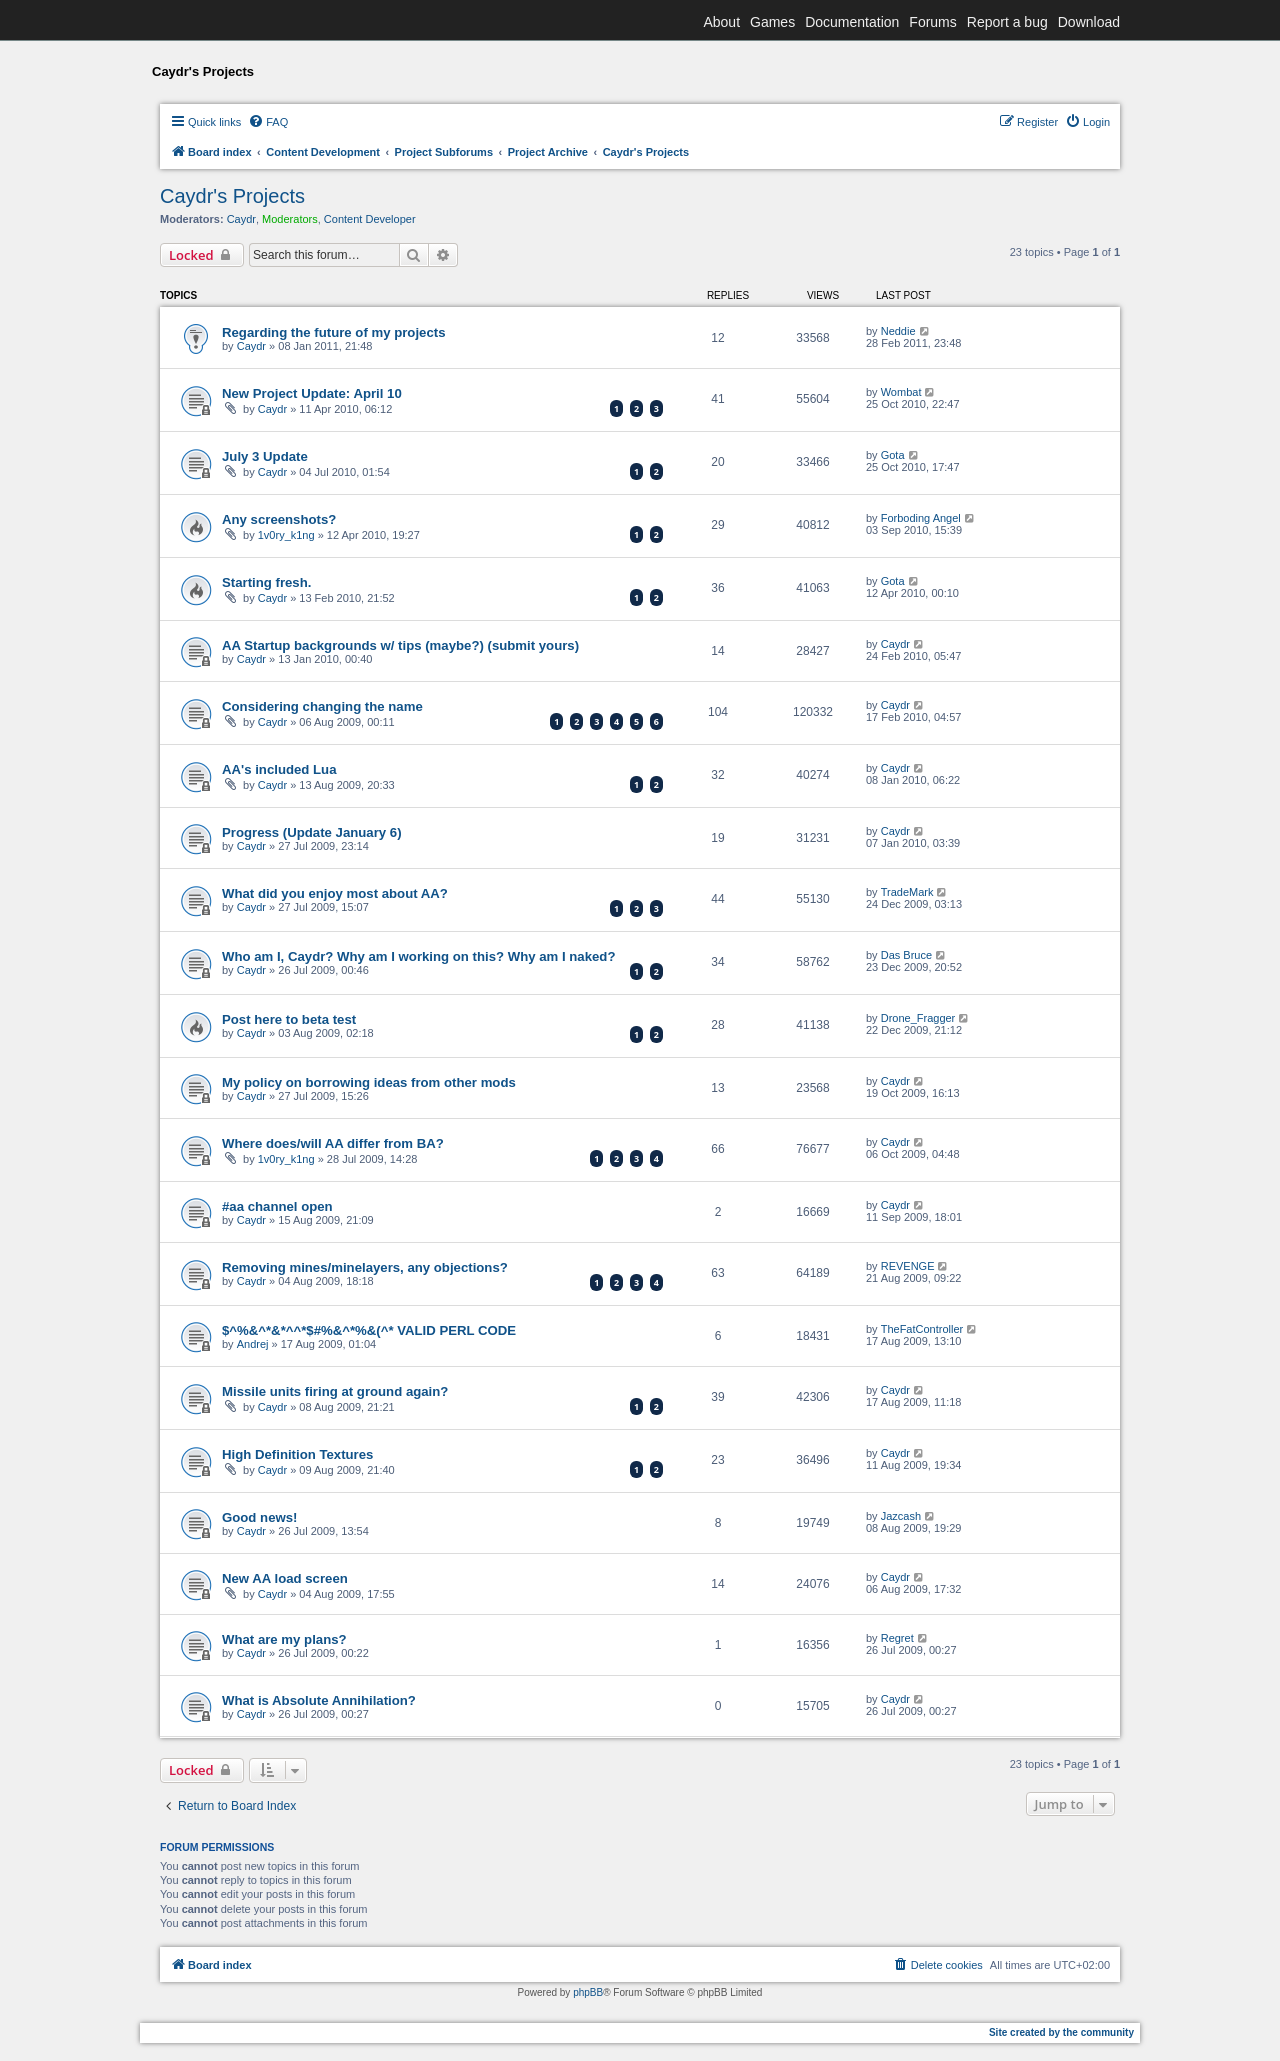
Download (1089, 22)
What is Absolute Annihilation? (319, 1700)
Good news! (259, 1517)
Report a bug (1007, 22)
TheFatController (922, 1329)
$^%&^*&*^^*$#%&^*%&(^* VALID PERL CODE (369, 1330)
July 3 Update (265, 456)
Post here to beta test (289, 1019)
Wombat (901, 392)
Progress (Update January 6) (312, 832)
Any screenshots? (279, 519)
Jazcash (901, 1516)
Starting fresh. (266, 582)
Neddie (898, 331)
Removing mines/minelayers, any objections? (365, 1267)
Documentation (852, 22)
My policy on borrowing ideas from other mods (369, 1082)
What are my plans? (284, 1639)
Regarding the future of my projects (333, 332)
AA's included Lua (279, 769)
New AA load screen (285, 1578)
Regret (897, 1638)
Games (772, 22)
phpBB (588, 1992)
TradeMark (907, 892)
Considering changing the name (322, 706)
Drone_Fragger (918, 1018)
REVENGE (908, 1266)
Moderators (290, 219)
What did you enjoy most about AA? (335, 893)
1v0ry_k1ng (286, 535)
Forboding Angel (921, 518)
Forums (932, 22)
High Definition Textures (297, 1454)
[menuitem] (268, 122)
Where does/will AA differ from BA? (333, 1143)
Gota (893, 455)
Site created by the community (1061, 2032)
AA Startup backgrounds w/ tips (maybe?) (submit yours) (400, 645)
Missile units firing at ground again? (335, 1391)
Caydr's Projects (232, 196)
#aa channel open (277, 1206)
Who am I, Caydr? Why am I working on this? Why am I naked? (418, 956)
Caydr (241, 219)
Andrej (253, 1344)
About (721, 22)
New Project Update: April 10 (312, 393)
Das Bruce (906, 955)
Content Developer (370, 219)
